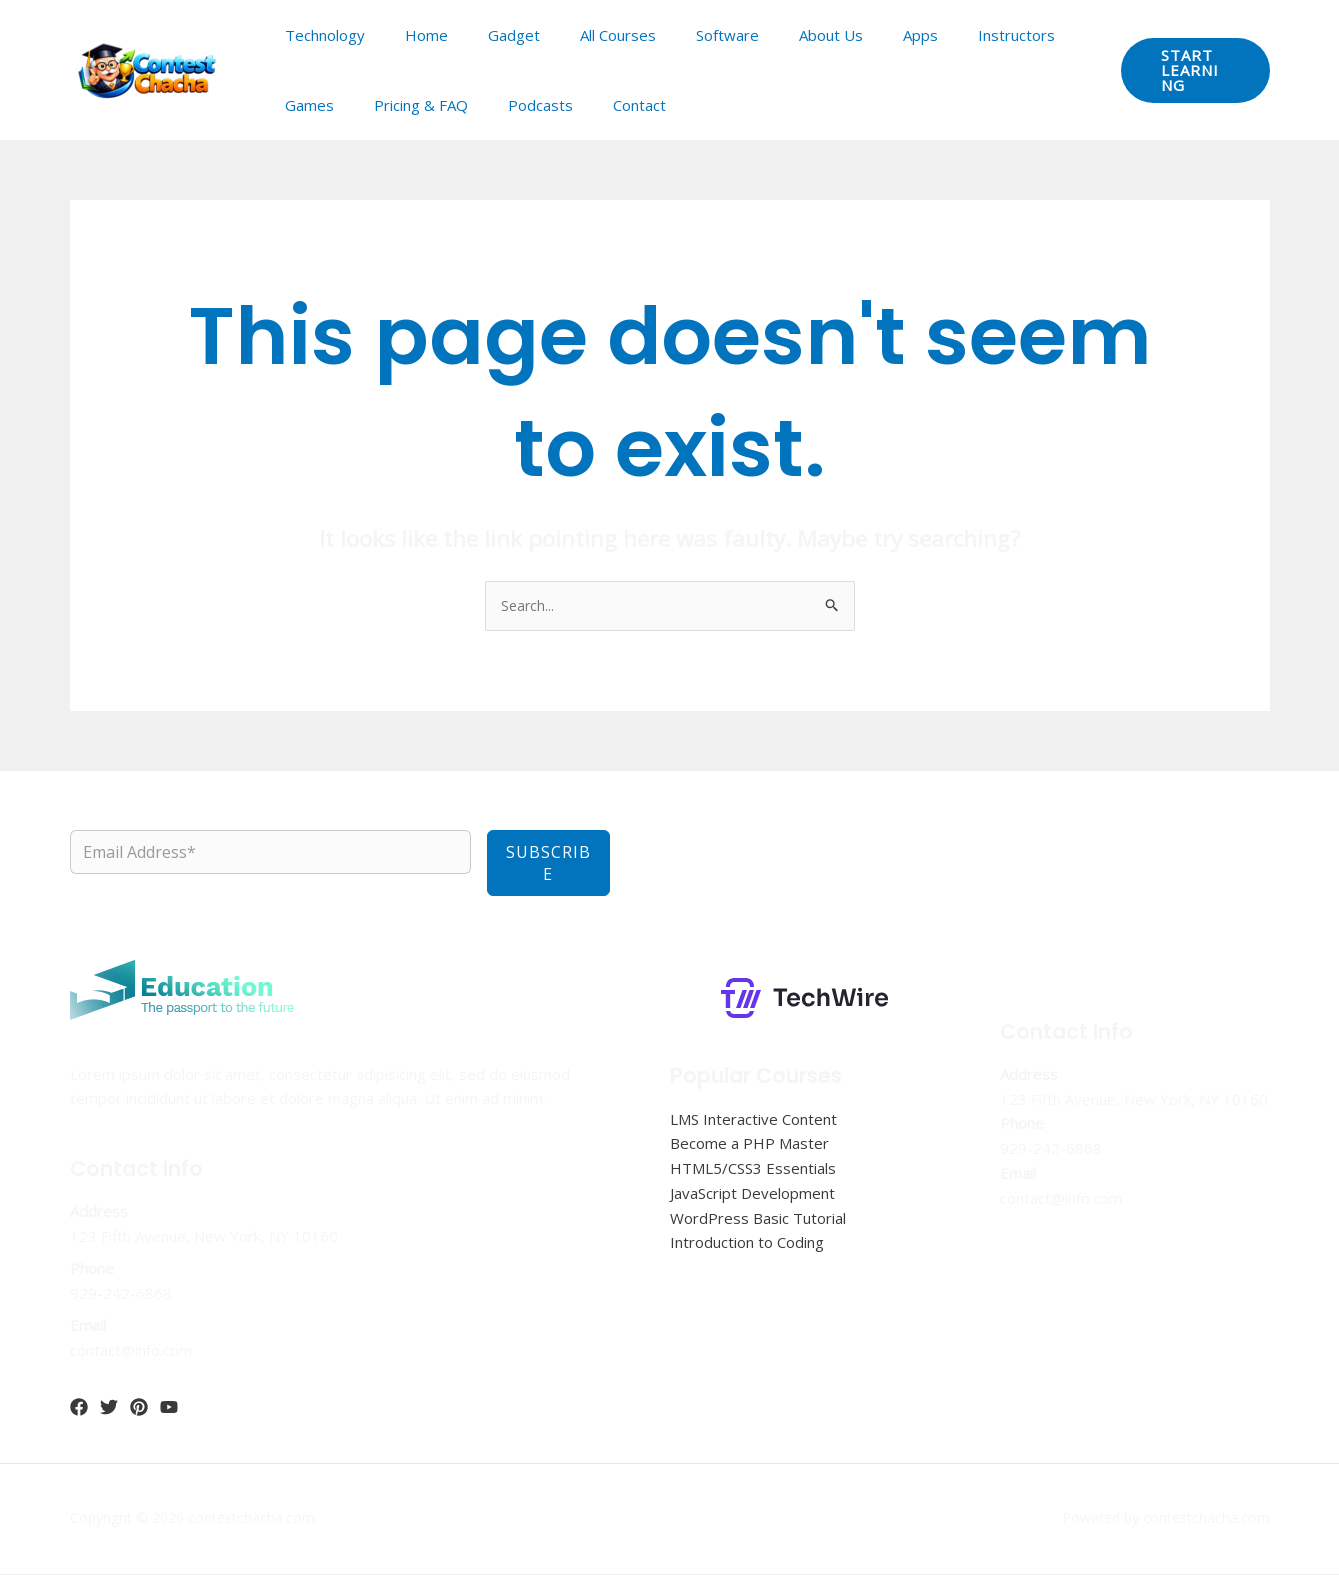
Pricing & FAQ (327, 105)
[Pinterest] (139, 1408)
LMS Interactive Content (753, 1120)
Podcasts (436, 105)
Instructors (941, 35)
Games (1034, 35)
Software (682, 35)
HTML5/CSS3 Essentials (753, 1169)
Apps (855, 35)
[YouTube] (169, 1408)
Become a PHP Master (749, 1145)
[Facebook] (79, 1408)
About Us (776, 35)
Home (411, 35)
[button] (1188, 70)
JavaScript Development (752, 1194)
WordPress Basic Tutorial (758, 1219)
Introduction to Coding (747, 1244)
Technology (320, 35)
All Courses (583, 35)
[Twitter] (109, 1408)
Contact (525, 105)
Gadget (489, 35)
